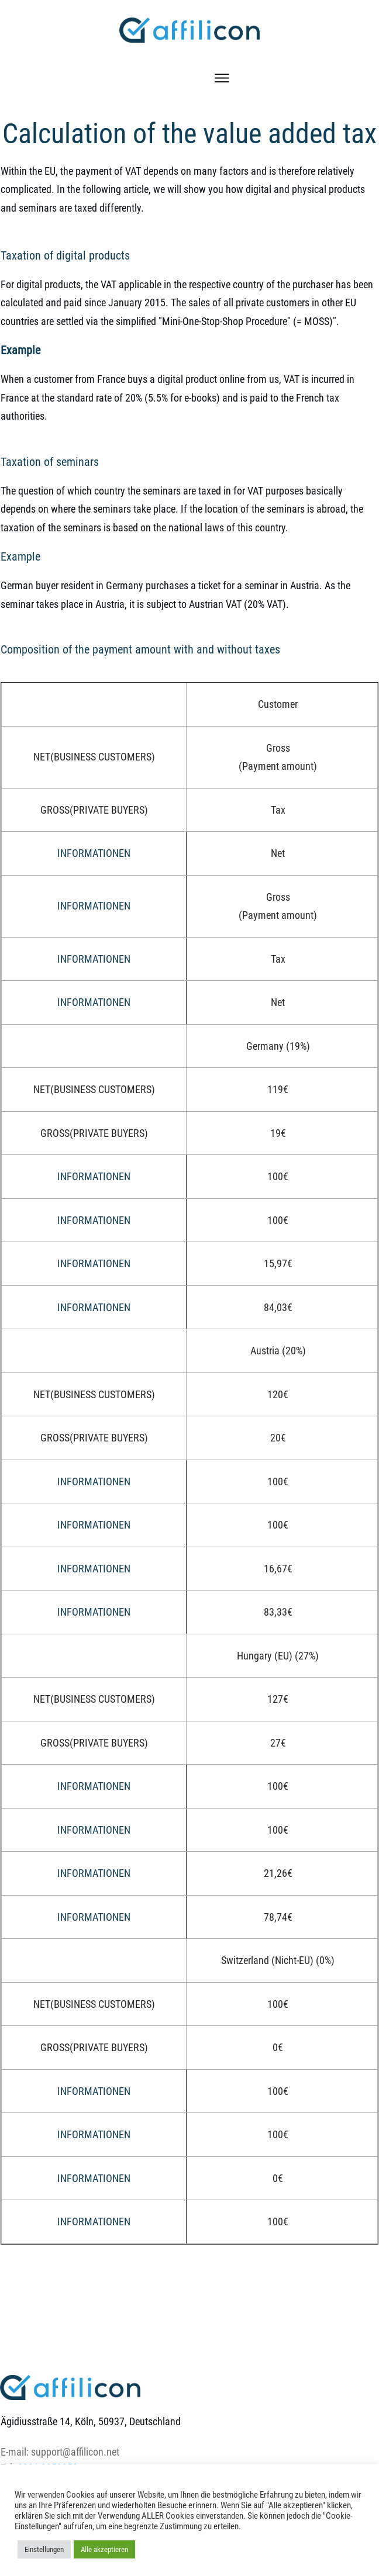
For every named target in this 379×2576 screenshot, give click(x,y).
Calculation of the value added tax (189, 133)
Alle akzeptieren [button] (104, 2549)
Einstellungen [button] (44, 2549)
